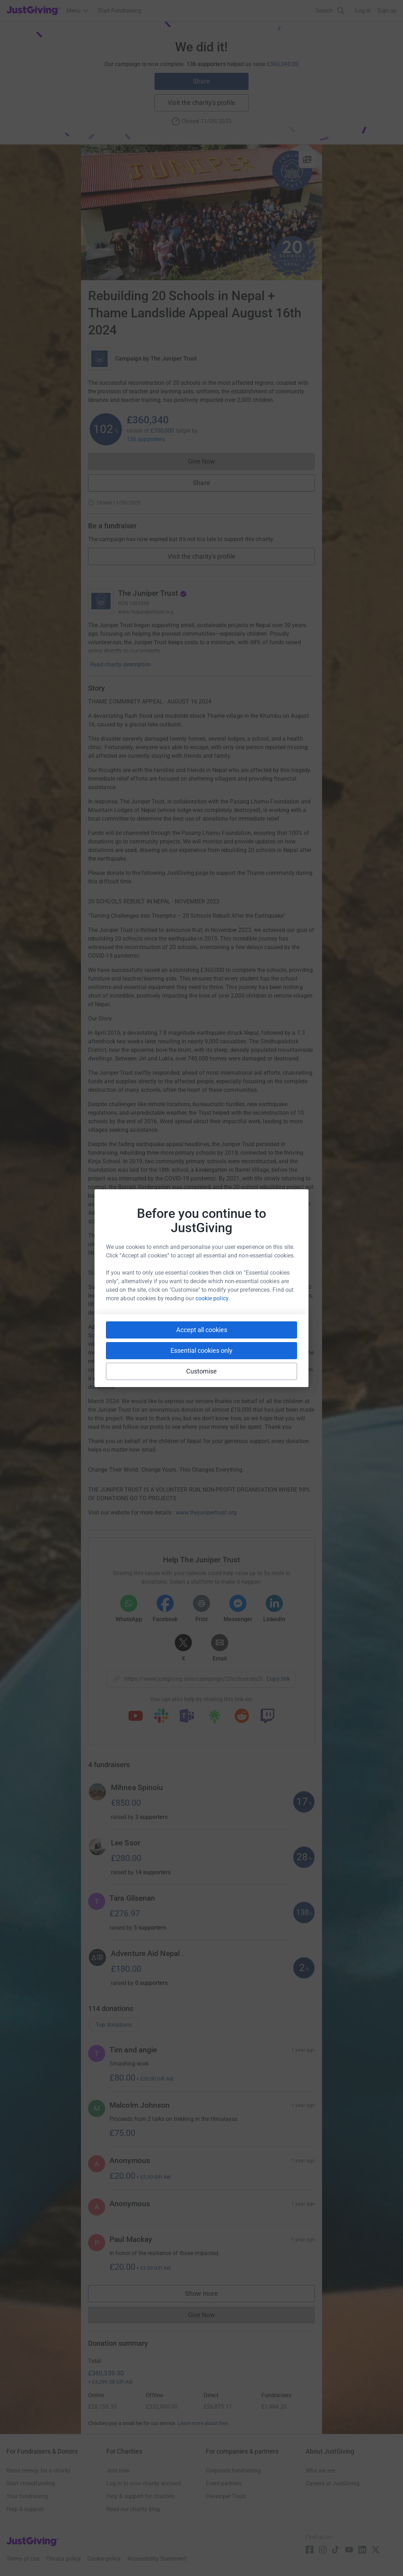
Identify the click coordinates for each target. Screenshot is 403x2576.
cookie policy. (212, 1298)
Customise (201, 1371)
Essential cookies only (201, 1350)
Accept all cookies (201, 1330)
